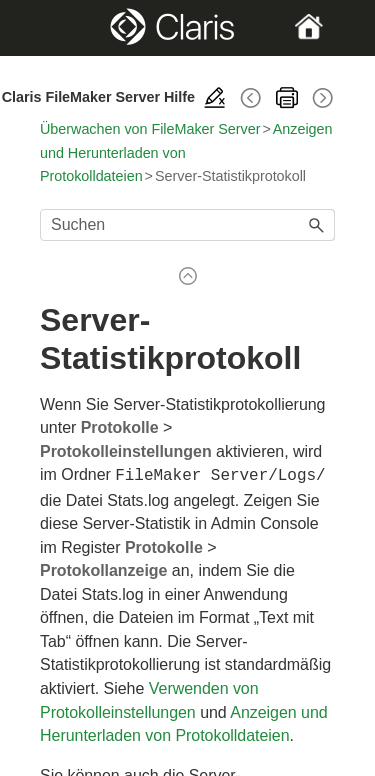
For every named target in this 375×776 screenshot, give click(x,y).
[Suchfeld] (187, 225)
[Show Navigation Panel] (53, 28)
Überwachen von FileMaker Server (150, 129)
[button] (317, 225)
